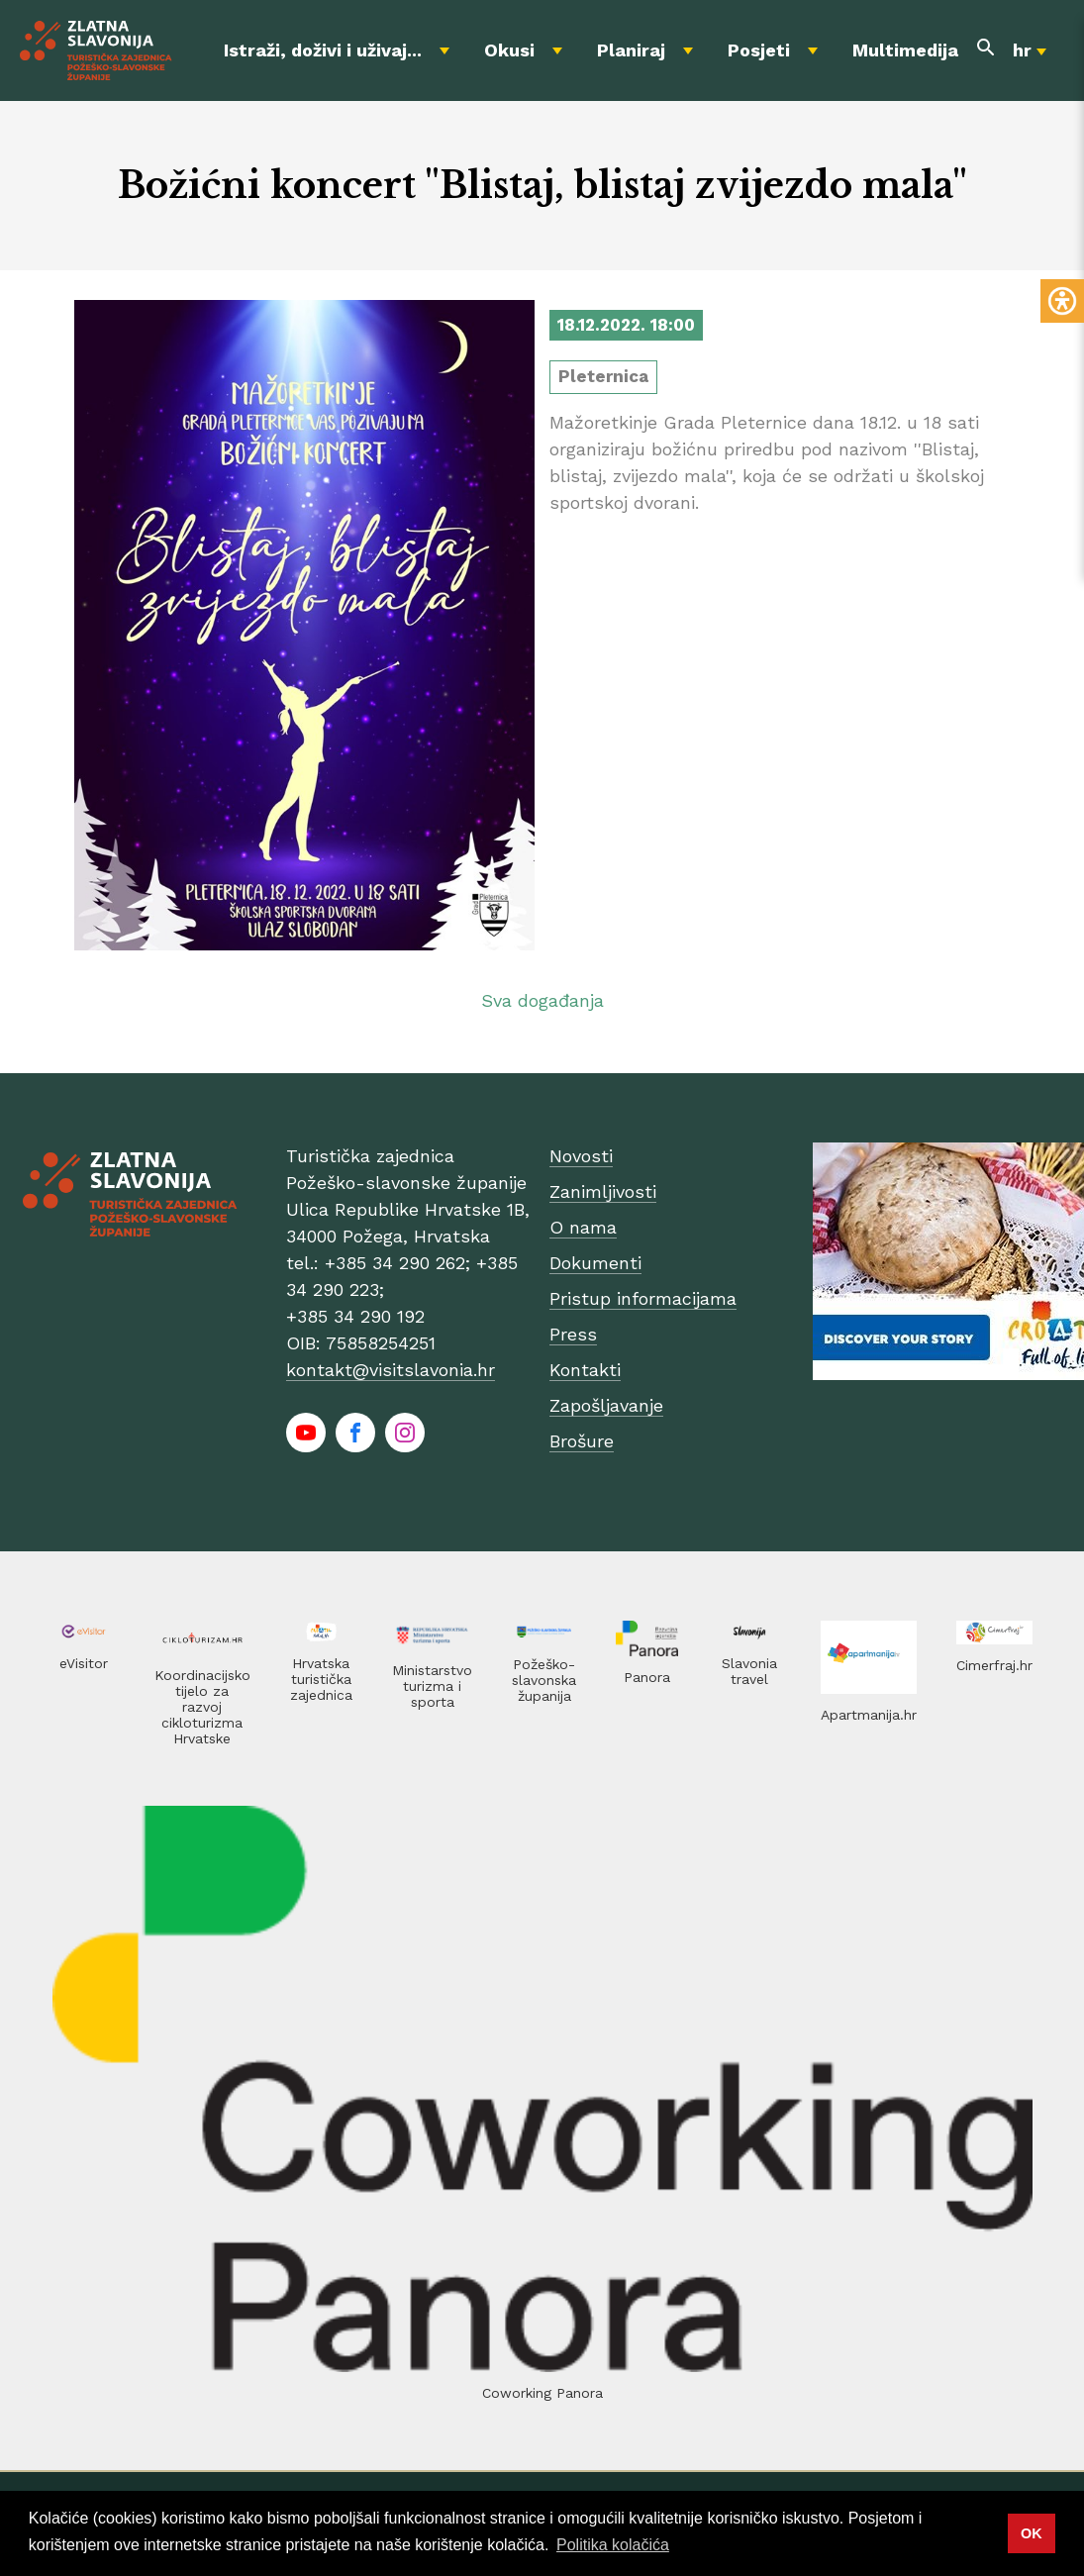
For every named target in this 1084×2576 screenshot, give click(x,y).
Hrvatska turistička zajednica (321, 1679)
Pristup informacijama (643, 1298)
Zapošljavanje (606, 1405)
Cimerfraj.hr (994, 1665)
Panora (647, 1677)
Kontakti (585, 1369)
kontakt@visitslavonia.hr (390, 1369)
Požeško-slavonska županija (544, 1680)
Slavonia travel (749, 1671)
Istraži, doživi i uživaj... (323, 50)
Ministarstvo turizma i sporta (432, 1686)
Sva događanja (542, 1000)
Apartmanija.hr (869, 1715)
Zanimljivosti (602, 1191)
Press (573, 1334)
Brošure (581, 1441)
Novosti (581, 1155)
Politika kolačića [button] (612, 2544)
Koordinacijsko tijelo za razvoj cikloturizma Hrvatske (202, 1706)
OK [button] (1031, 2533)
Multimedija (905, 50)
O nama (583, 1227)
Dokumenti (595, 1262)
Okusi (509, 50)
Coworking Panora (542, 2393)
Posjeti (759, 50)
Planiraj (631, 50)
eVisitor (83, 1663)
